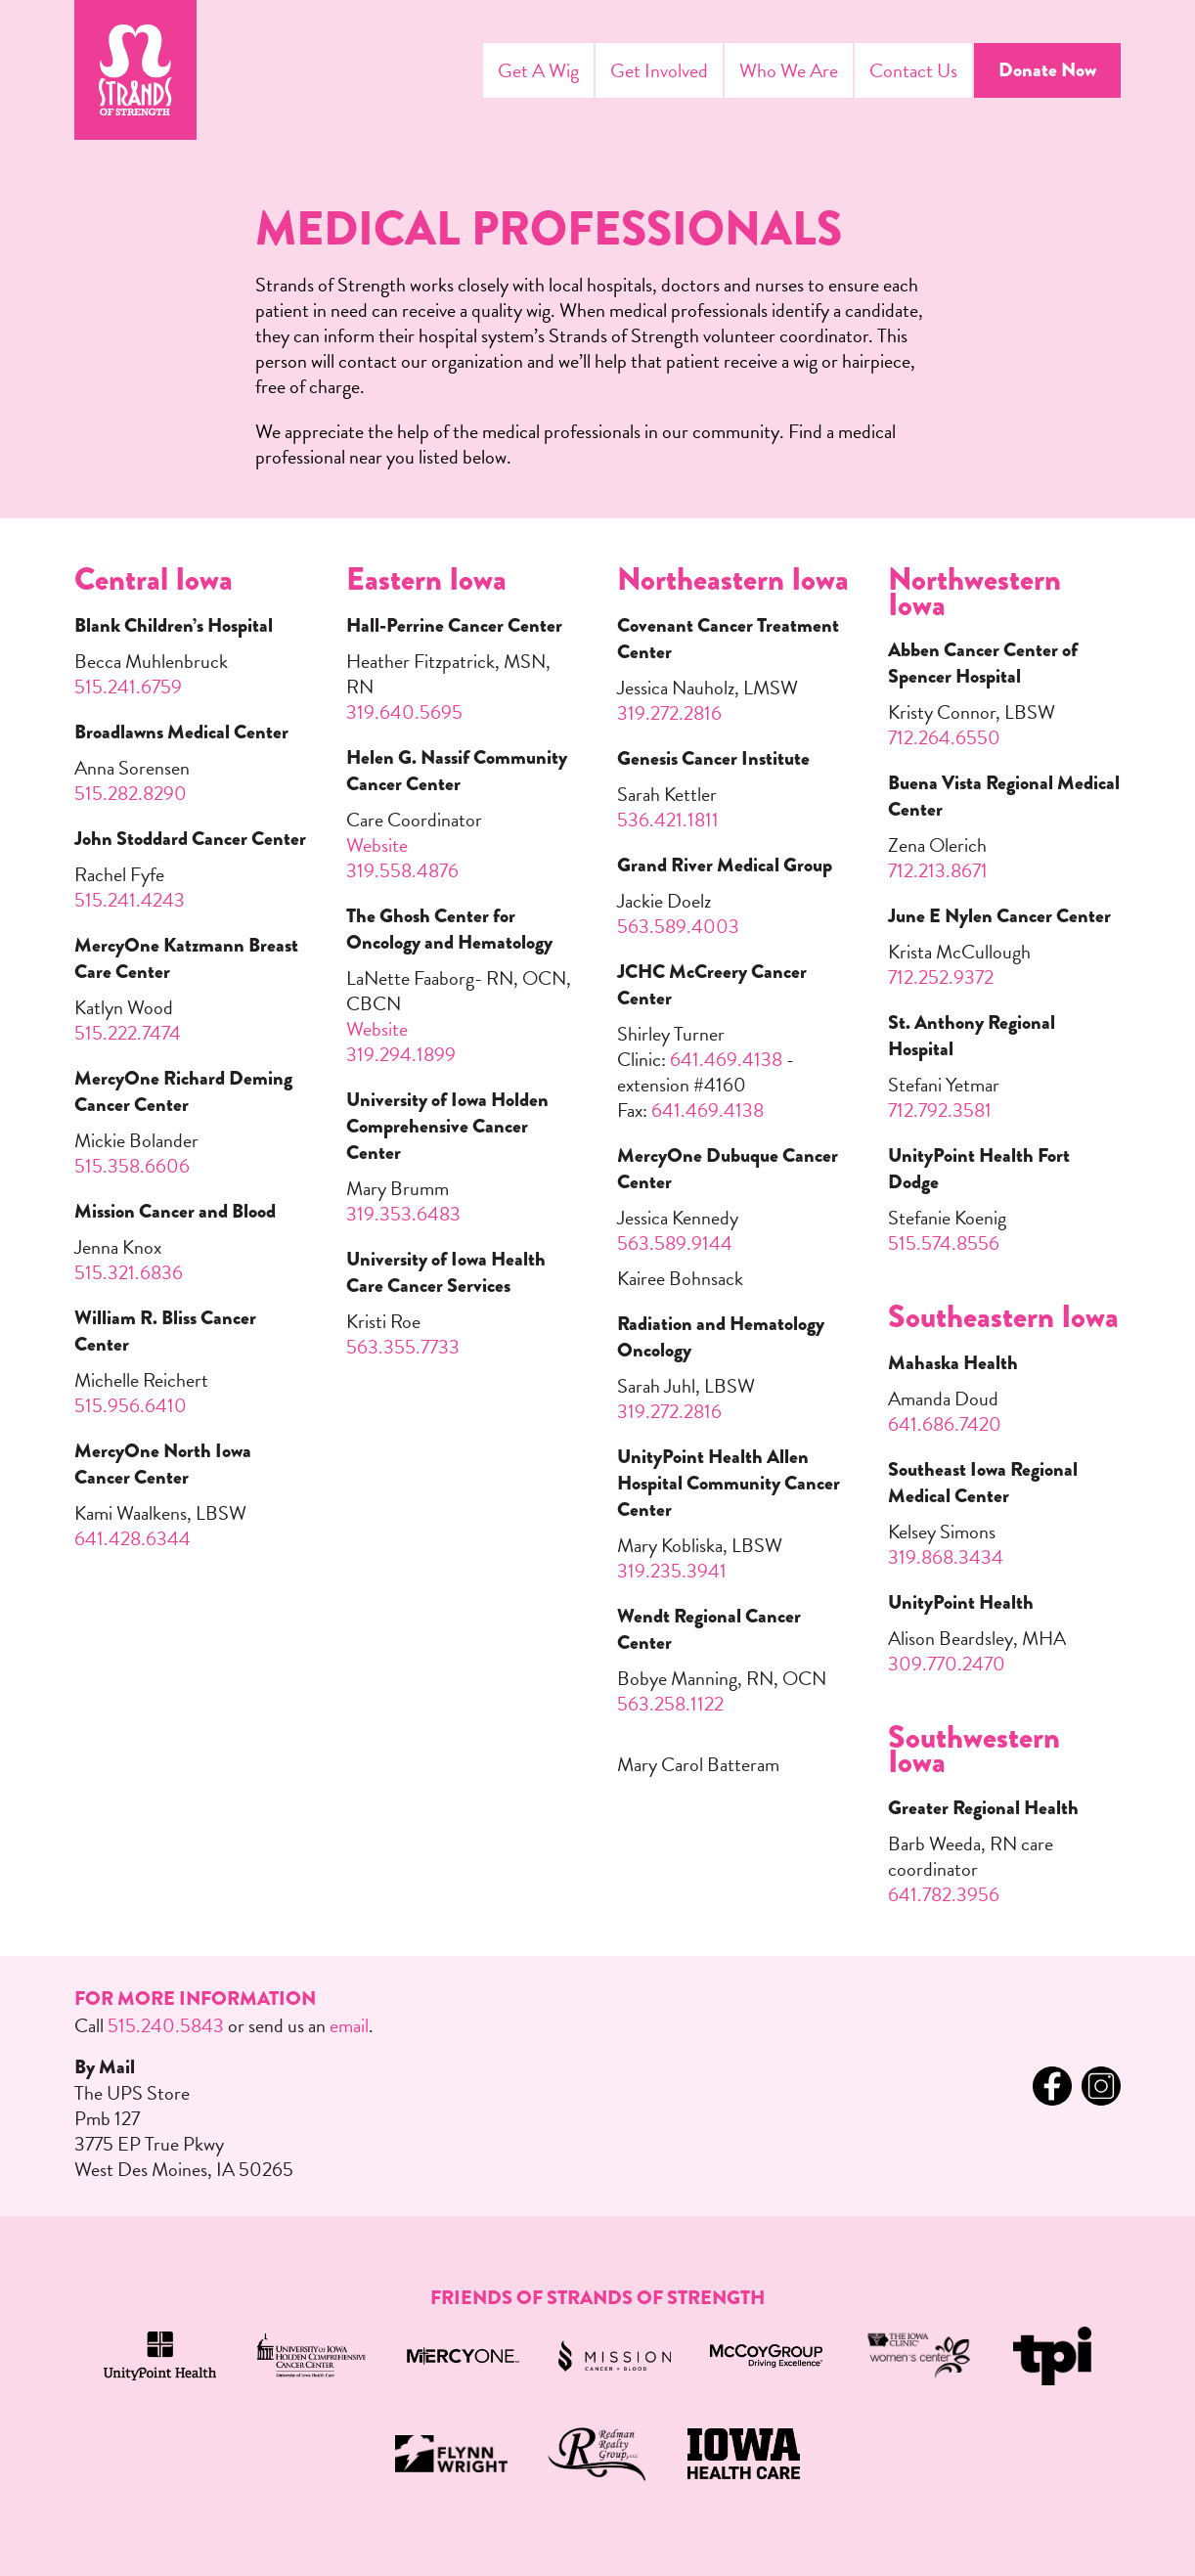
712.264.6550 (944, 737)
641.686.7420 (944, 1424)
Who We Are (788, 70)
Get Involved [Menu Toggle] (659, 70)
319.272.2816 (669, 713)
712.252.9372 (941, 977)
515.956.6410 (130, 1405)
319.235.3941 (672, 1570)
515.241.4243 (129, 899)
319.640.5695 (404, 712)
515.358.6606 (132, 1165)
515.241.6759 (128, 686)
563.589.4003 (678, 926)
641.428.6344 (132, 1538)
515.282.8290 (130, 793)
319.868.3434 (945, 1557)
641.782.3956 (943, 1894)
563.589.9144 (674, 1243)
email (349, 2025)
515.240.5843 (166, 2025)
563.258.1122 (670, 1703)
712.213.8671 (938, 870)
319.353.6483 (403, 1213)
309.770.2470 (946, 1663)
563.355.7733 (403, 1346)
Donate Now (1047, 70)
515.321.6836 (128, 1272)
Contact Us (913, 70)
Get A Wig (538, 70)
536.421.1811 (668, 819)
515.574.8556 (943, 1243)
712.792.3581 (940, 1110)
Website (377, 845)
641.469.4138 (726, 1059)
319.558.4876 (402, 870)
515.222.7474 (127, 1032)
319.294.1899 (401, 1054)
